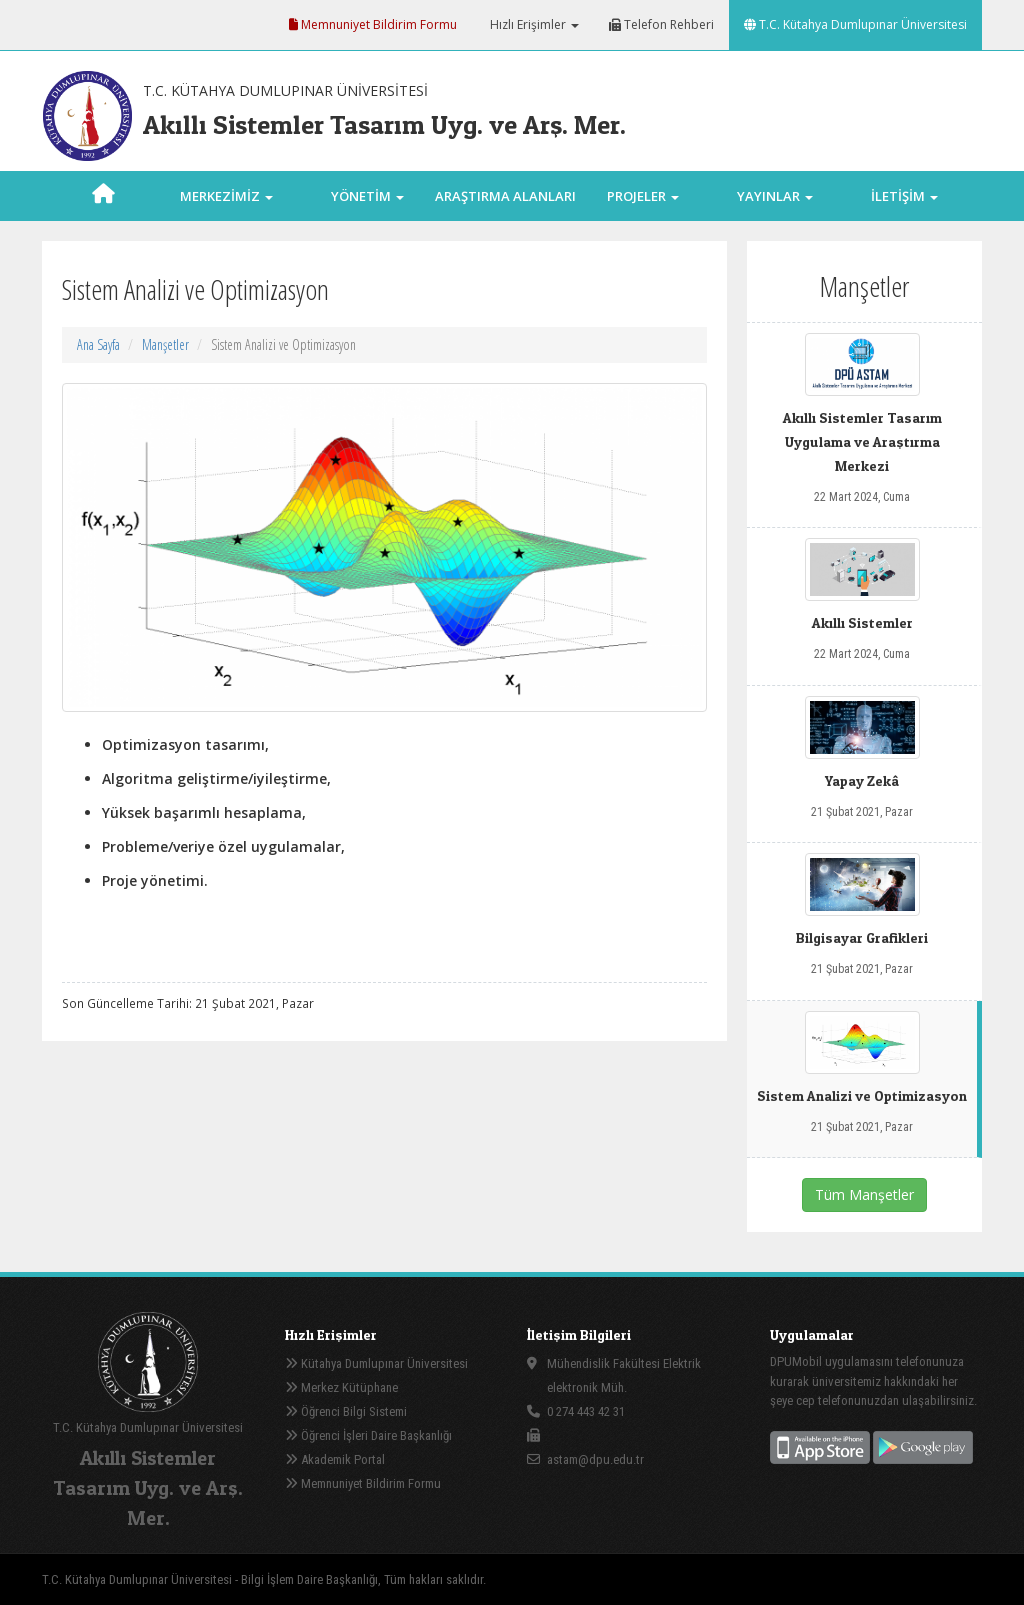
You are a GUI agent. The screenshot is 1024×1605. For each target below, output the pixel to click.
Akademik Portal (335, 1459)
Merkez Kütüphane (341, 1387)
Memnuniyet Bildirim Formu (373, 24)
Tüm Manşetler (864, 1194)
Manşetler (165, 344)
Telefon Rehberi (661, 24)
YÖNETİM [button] (367, 196)
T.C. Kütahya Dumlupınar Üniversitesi (855, 24)
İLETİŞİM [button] (904, 196)
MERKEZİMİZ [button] (226, 196)
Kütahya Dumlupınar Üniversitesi (376, 1363)
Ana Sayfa (98, 344)
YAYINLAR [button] (775, 196)
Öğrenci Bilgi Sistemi (346, 1411)
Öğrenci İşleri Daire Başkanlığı (368, 1435)
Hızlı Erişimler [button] (533, 24)
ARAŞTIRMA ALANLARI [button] (505, 218)
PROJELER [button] (643, 196)
